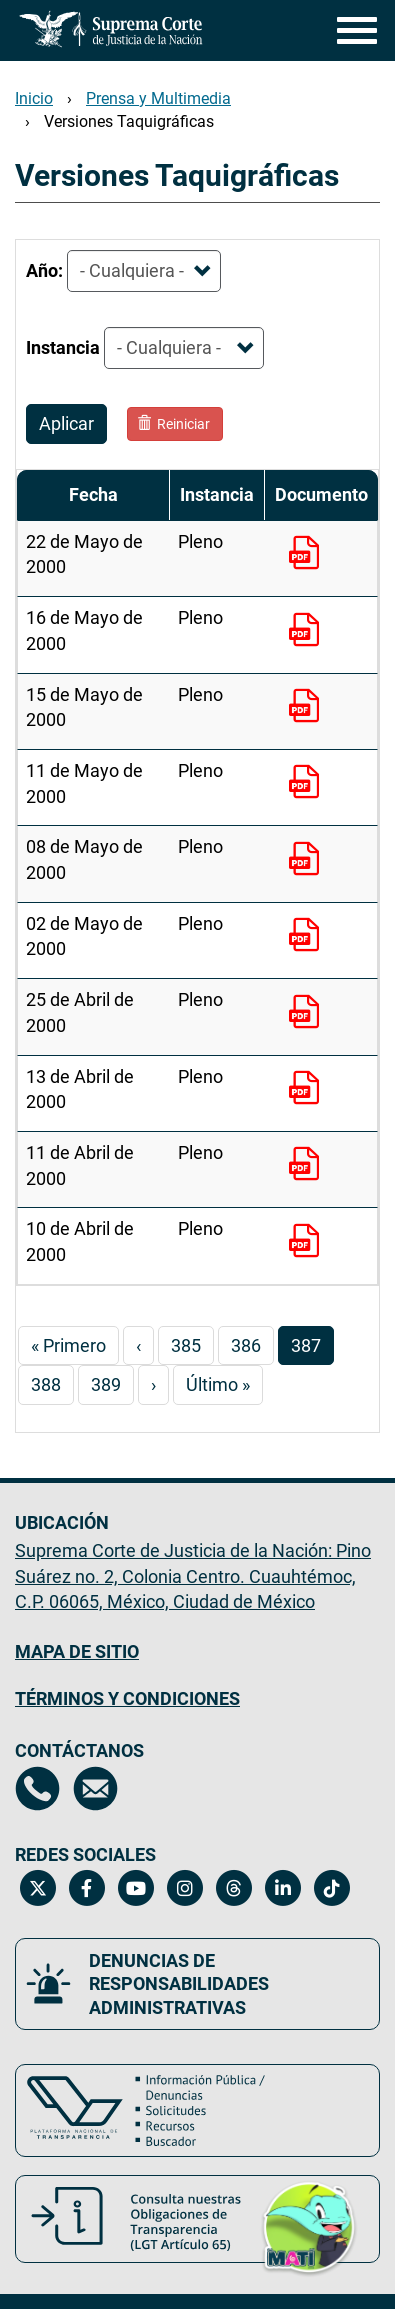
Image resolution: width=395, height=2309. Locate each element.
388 (52, 1383)
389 (112, 1383)
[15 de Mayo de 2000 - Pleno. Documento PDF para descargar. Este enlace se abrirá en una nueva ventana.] (308, 708)
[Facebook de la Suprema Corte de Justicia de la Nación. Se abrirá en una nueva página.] (86, 1888)
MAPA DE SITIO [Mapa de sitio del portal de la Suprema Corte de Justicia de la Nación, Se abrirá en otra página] (77, 1651)
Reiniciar (174, 424)
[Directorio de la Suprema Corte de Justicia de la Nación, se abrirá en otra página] (37, 1788)
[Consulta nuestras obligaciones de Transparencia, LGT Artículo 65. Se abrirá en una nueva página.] (197, 2218)
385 (192, 1344)
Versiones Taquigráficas (129, 121)
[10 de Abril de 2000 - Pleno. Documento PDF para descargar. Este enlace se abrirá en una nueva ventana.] (308, 1243)
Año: (44, 270)
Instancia (63, 347)
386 (252, 1344)
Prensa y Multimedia (158, 98)
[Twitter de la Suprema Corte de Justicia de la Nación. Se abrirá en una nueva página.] (37, 1888)
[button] (309, 2224)
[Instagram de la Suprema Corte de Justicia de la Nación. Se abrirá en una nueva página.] (184, 1888)
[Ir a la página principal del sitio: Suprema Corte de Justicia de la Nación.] (111, 29)
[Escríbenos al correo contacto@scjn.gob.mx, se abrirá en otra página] (95, 1788)
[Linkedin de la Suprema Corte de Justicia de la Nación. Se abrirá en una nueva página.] (282, 1888)
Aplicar (66, 423)
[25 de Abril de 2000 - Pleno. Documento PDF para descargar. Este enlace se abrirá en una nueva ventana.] (308, 1014)
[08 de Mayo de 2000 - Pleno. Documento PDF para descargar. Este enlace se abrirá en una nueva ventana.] (308, 861)
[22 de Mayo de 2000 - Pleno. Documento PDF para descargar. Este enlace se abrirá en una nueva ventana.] (308, 555)
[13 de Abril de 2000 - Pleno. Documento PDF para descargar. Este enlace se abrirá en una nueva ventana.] (308, 1090)
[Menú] (352, 30)
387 (312, 1349)
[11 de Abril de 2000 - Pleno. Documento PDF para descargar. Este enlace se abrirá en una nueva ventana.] (308, 1166)
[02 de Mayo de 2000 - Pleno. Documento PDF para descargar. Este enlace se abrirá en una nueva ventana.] (308, 937)
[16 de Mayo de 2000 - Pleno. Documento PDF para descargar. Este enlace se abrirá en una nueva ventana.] (308, 632)
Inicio (34, 98)
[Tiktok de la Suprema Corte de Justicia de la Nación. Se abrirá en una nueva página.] (331, 1888)
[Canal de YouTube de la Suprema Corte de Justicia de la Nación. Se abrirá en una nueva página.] (135, 1888)
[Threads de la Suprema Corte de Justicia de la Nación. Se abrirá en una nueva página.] (233, 1888)
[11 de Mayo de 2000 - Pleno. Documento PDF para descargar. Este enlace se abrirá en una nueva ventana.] (308, 784)
